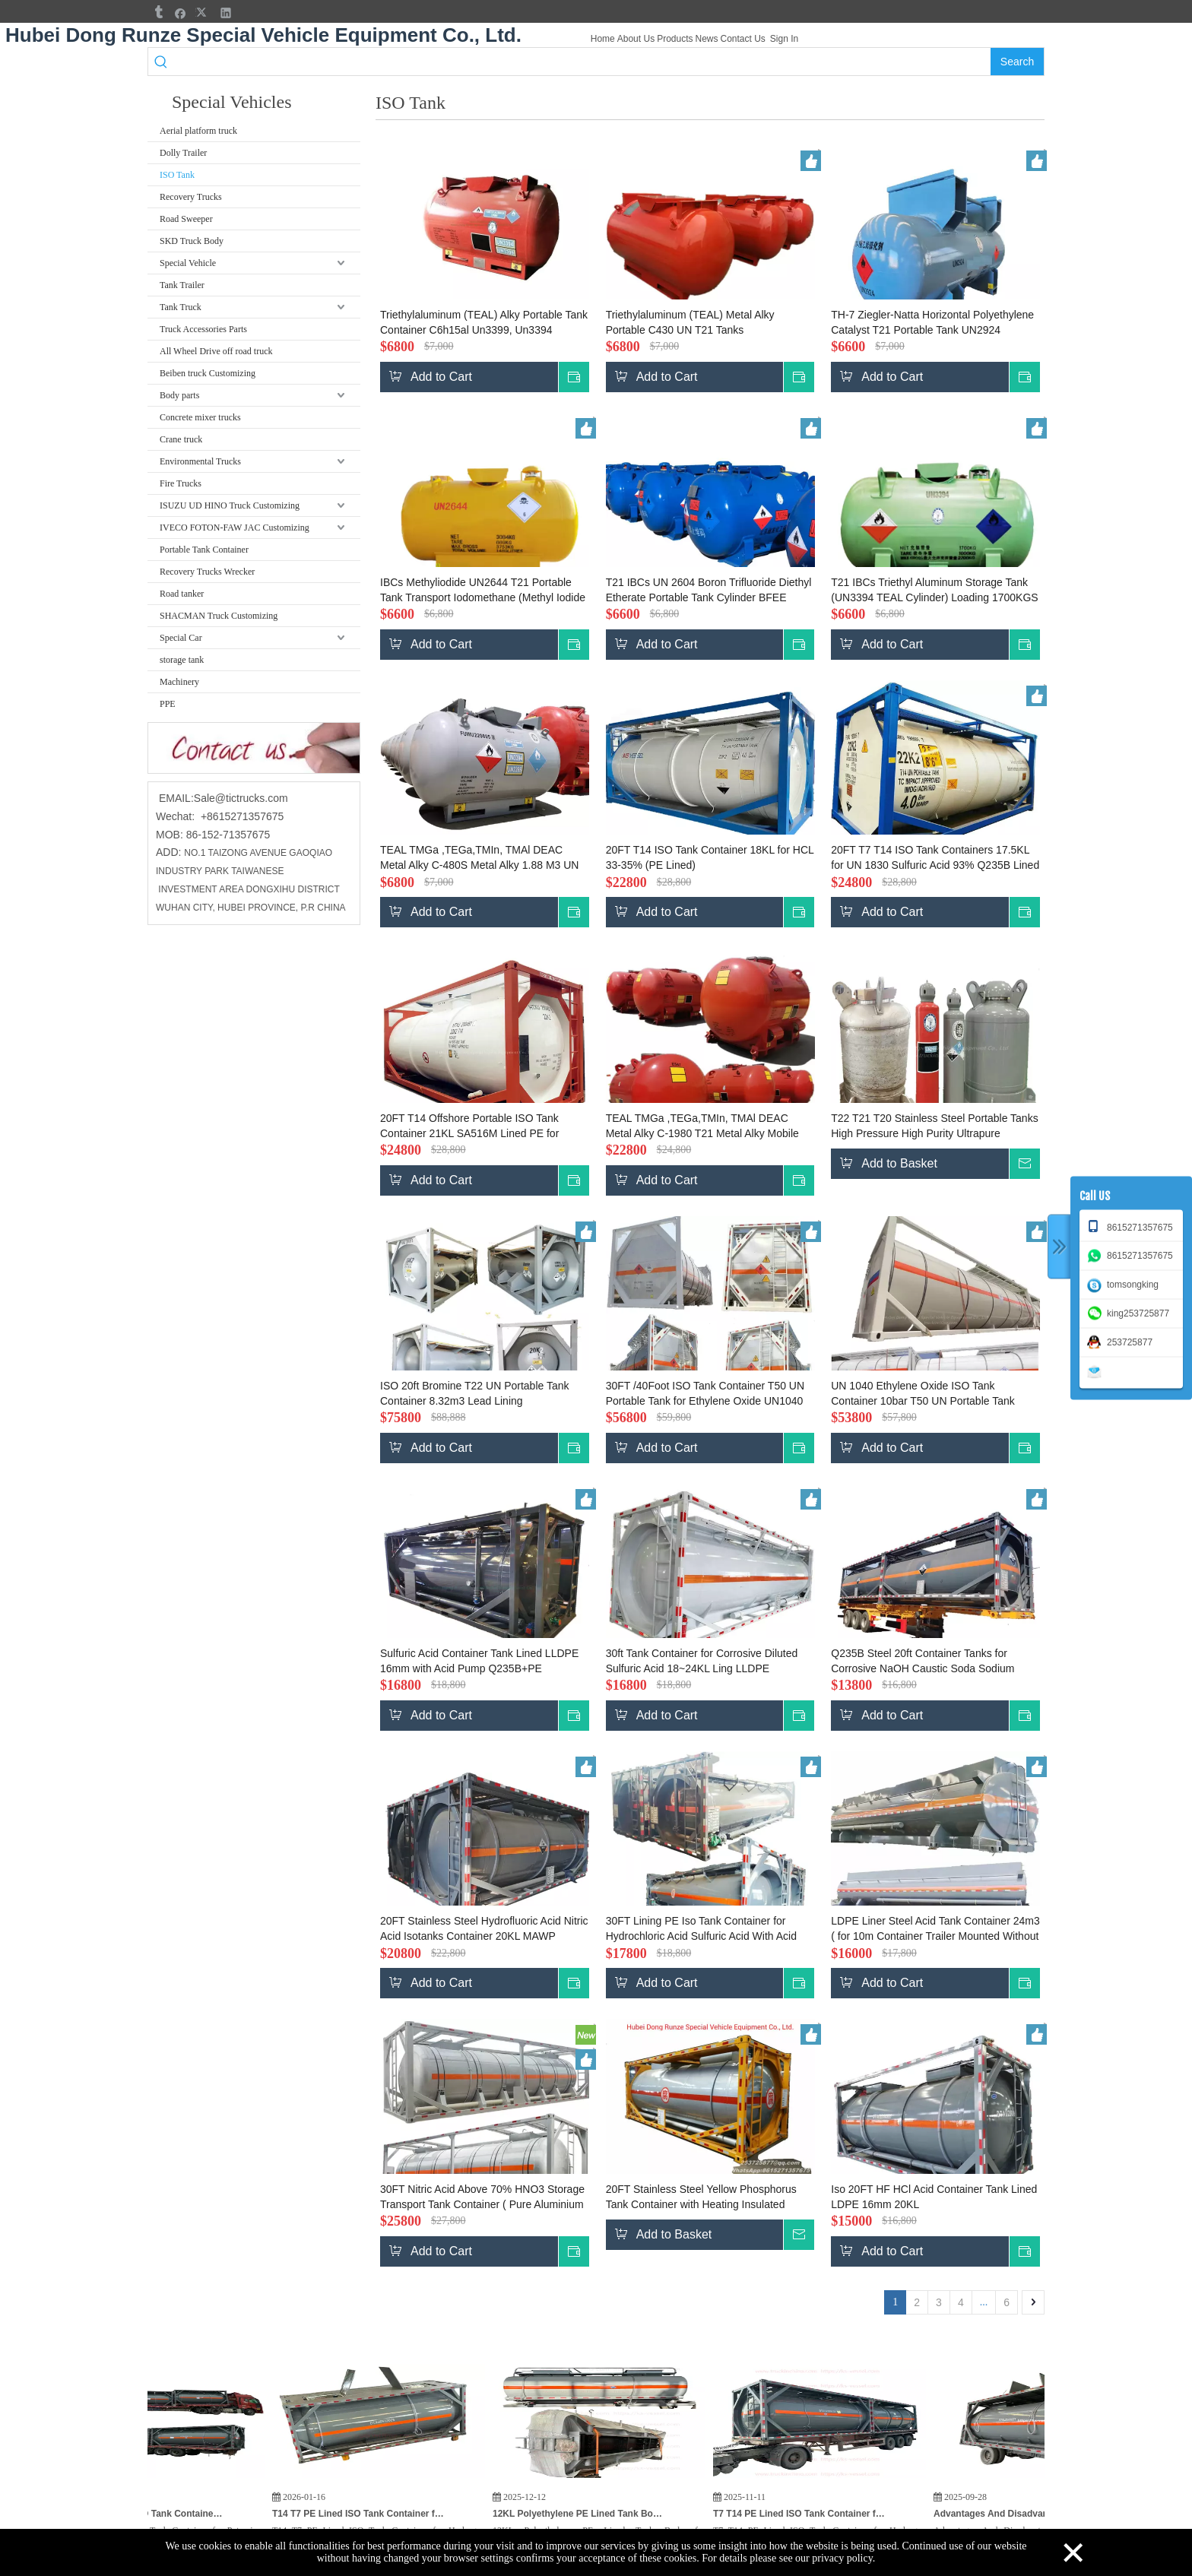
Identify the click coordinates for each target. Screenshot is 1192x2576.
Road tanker (182, 593)
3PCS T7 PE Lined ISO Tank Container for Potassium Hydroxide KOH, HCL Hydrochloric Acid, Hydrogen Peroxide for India (197, 2513)
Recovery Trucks (191, 197)
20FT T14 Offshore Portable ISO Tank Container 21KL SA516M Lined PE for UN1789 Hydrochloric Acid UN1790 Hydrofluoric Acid (469, 1126)
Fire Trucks (180, 483)
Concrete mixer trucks (200, 417)
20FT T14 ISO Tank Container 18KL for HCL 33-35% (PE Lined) (710, 857)
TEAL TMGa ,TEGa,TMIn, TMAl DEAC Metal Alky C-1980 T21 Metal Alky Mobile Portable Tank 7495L (702, 1126)
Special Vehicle (188, 263)
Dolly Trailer (183, 152)
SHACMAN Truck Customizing (218, 615)
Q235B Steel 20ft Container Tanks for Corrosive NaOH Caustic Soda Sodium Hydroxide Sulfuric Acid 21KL (922, 1661)
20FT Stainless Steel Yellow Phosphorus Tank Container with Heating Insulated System (701, 2197)
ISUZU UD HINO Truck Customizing (230, 505)
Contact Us (743, 38)
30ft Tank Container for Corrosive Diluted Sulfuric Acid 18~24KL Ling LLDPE (702, 1661)
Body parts (179, 395)
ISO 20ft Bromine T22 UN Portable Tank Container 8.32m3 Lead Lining (474, 1393)
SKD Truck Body (192, 241)
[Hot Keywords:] (1017, 61)
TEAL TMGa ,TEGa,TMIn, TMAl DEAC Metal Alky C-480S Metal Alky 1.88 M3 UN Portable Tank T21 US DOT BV (479, 858)
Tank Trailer (182, 285)
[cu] (254, 748)
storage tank (182, 659)
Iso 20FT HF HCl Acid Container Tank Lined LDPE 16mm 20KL (934, 2196)
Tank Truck (180, 307)
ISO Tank (177, 175)
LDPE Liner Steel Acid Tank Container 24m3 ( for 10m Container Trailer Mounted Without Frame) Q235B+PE (935, 1929)
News (706, 38)
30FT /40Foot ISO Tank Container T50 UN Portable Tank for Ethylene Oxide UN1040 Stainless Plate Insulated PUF (705, 1394)
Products (675, 38)
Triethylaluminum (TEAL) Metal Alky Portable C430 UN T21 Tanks (690, 322)
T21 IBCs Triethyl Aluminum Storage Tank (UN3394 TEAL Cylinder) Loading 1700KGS (934, 590)
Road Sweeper (186, 219)
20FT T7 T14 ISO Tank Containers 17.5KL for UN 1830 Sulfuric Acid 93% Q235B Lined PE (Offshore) (935, 858)
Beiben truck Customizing (207, 373)
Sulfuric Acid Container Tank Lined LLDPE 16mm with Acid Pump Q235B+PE (479, 1661)
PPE (168, 704)
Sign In (784, 38)
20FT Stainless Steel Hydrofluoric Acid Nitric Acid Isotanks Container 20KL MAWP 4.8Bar (484, 1929)
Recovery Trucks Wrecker (207, 571)
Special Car (181, 637)
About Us (636, 38)
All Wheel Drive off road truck (216, 351)
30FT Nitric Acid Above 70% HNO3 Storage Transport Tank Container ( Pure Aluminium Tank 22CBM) (482, 2197)
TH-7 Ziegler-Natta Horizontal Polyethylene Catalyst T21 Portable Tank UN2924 (932, 322)
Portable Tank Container (204, 549)
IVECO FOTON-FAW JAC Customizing (234, 527)
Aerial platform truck (198, 130)
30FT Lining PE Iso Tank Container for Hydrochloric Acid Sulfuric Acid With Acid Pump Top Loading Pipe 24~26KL (701, 1929)
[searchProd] (583, 61)
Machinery (179, 681)
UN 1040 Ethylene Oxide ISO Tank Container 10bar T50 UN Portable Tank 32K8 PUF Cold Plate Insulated (923, 1394)
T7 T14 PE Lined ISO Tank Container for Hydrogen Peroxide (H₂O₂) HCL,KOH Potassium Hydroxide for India (858, 2513)
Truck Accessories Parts (203, 329)
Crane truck (181, 439)
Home (603, 38)
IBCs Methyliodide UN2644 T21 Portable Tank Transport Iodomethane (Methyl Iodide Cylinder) (482, 590)
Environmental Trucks (200, 461)
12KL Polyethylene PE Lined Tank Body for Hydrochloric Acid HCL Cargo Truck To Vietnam (638, 2513)
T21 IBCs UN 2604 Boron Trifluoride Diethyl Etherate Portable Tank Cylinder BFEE (709, 590)
